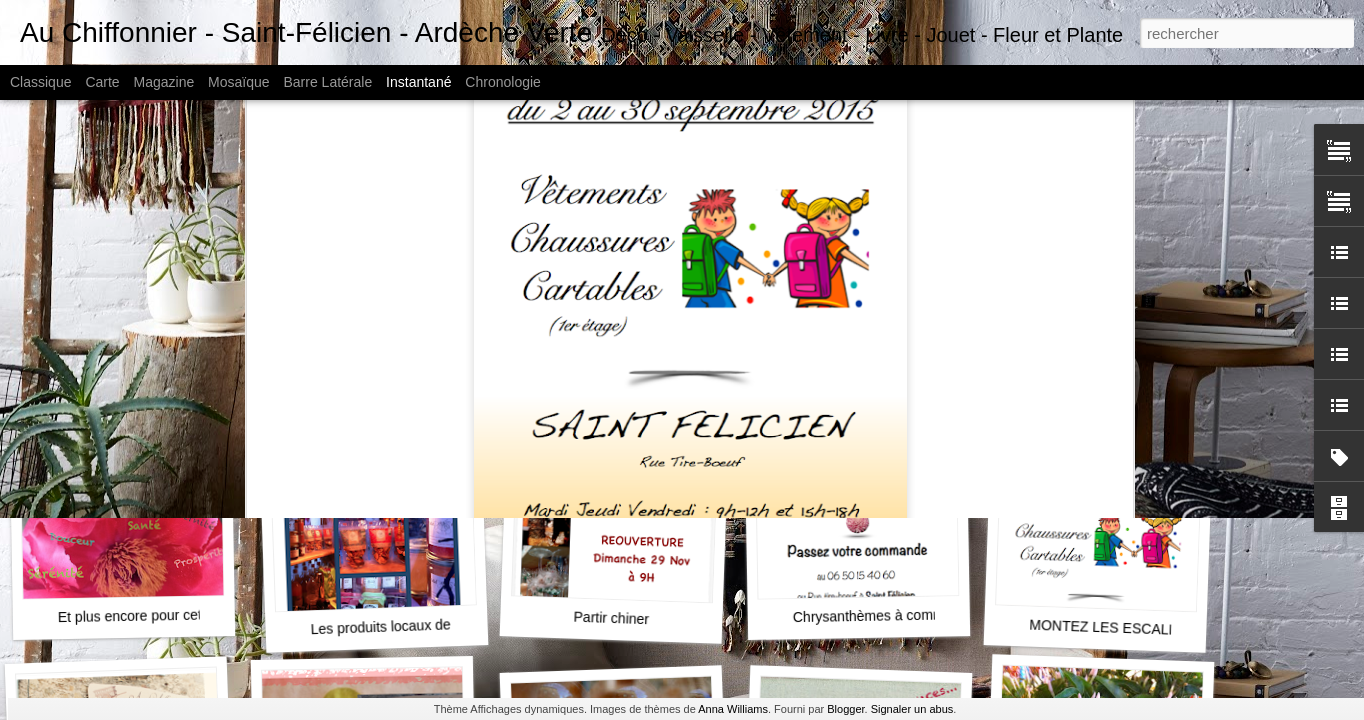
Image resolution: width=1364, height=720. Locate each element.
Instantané (418, 82)
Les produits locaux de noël (395, 626)
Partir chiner (611, 618)
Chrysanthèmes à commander (887, 615)
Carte (102, 82)
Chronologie (503, 82)
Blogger (845, 709)
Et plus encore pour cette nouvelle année (185, 615)
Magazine (164, 82)
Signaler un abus (912, 709)
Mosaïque (238, 82)
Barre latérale (327, 82)
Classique (40, 82)
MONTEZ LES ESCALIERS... (1121, 628)
